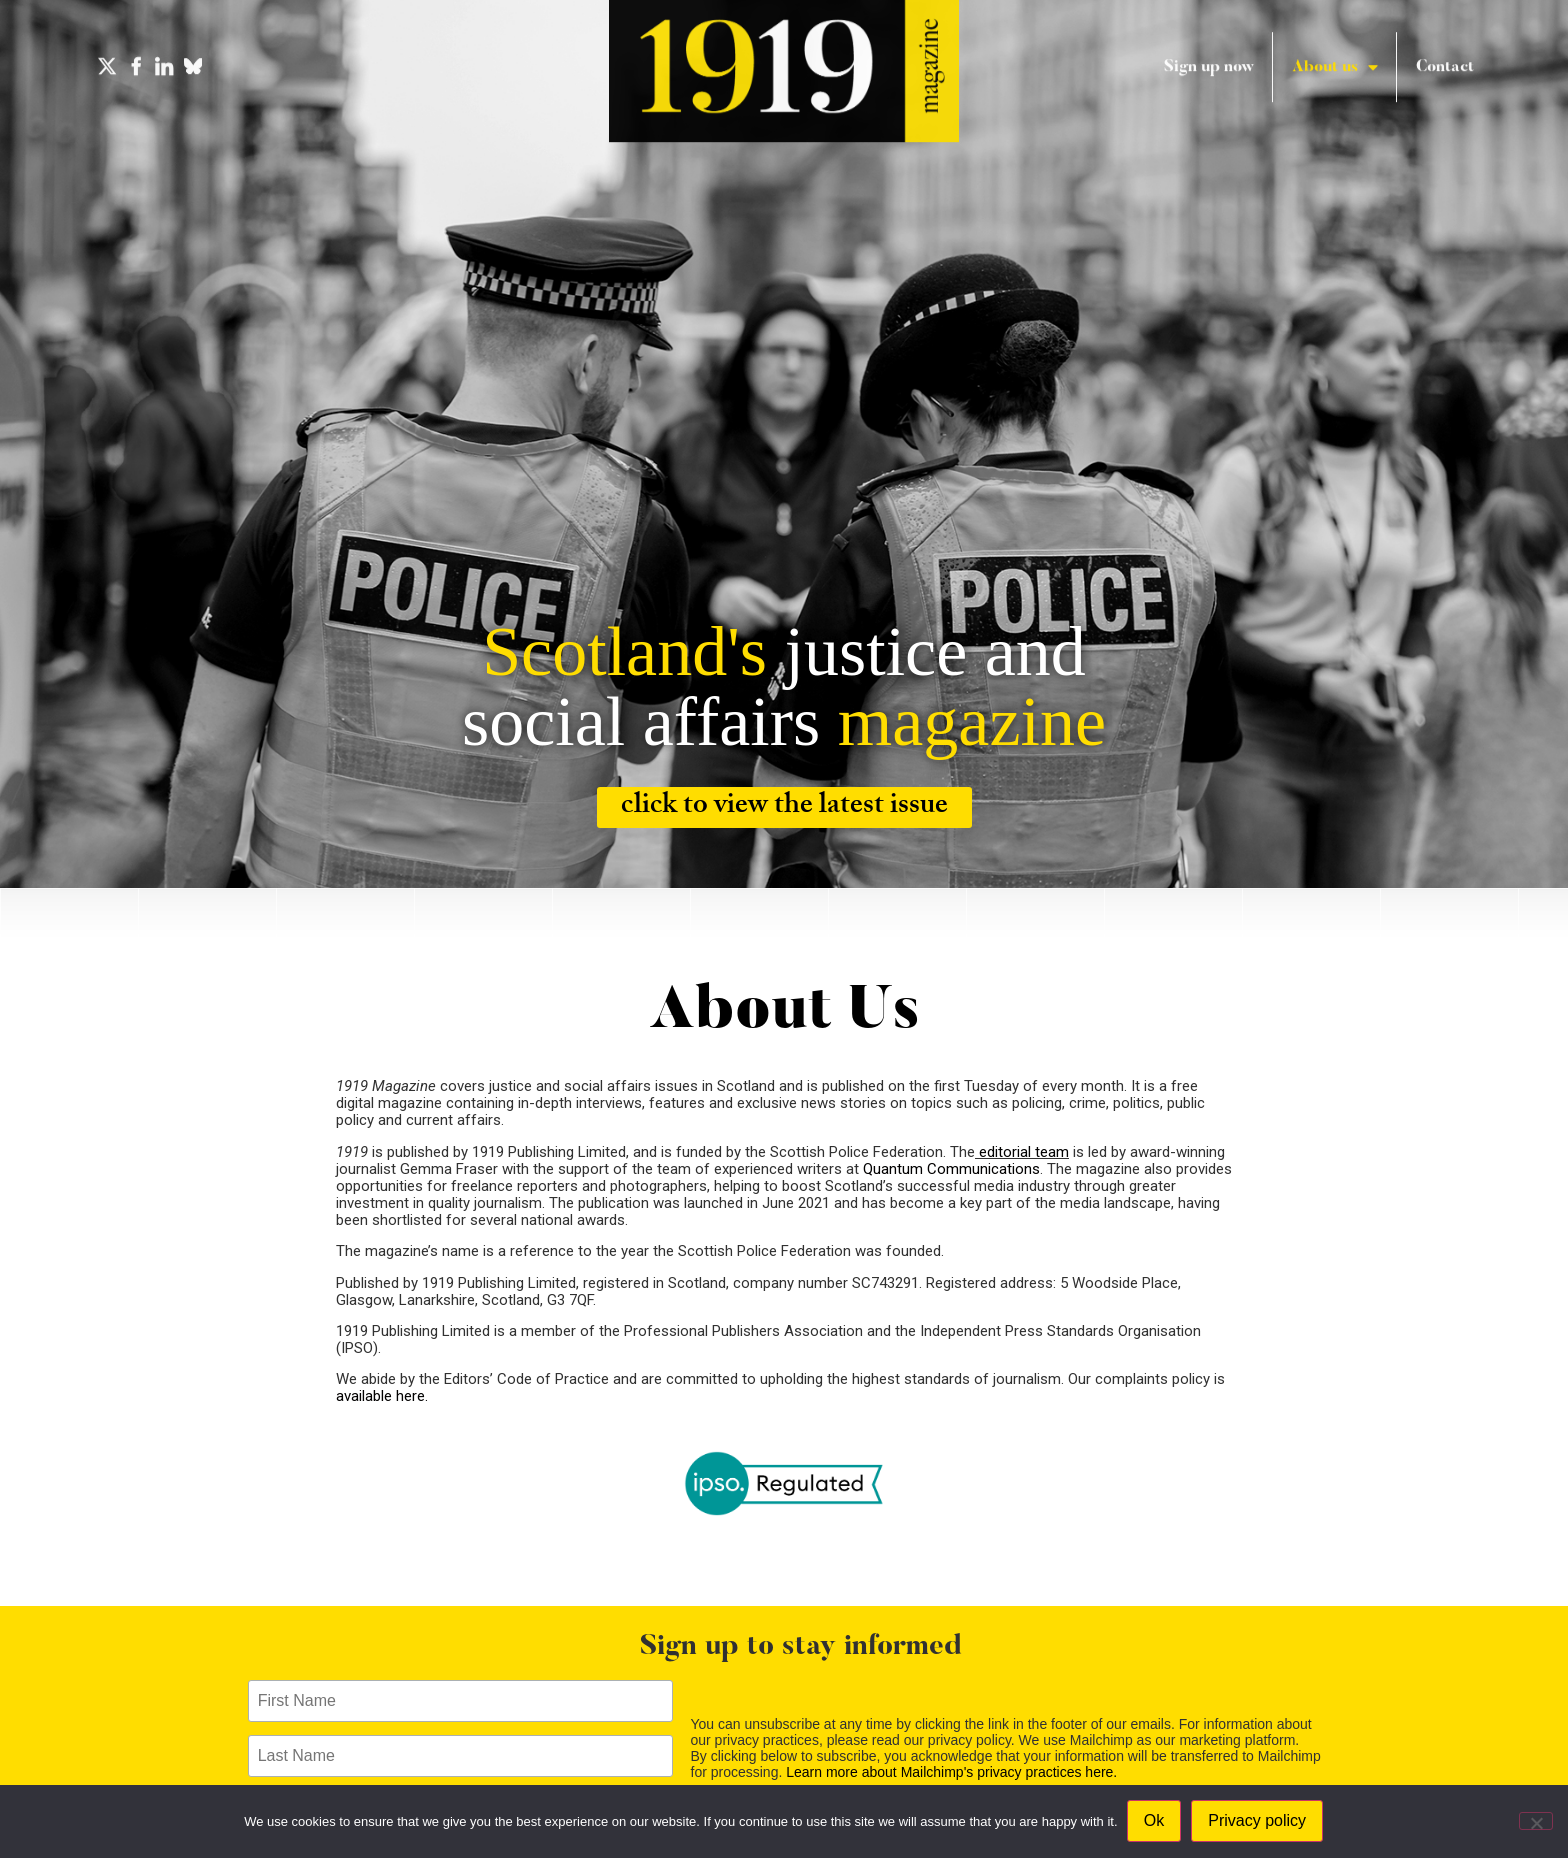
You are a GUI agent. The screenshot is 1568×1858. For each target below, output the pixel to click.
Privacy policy (1258, 1821)
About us (1335, 51)
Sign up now (1209, 51)
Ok (1155, 1821)
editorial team (1022, 1152)
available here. (384, 1396)
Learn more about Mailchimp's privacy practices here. (951, 1772)
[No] (1536, 1821)
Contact (1445, 51)
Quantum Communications (951, 1169)
